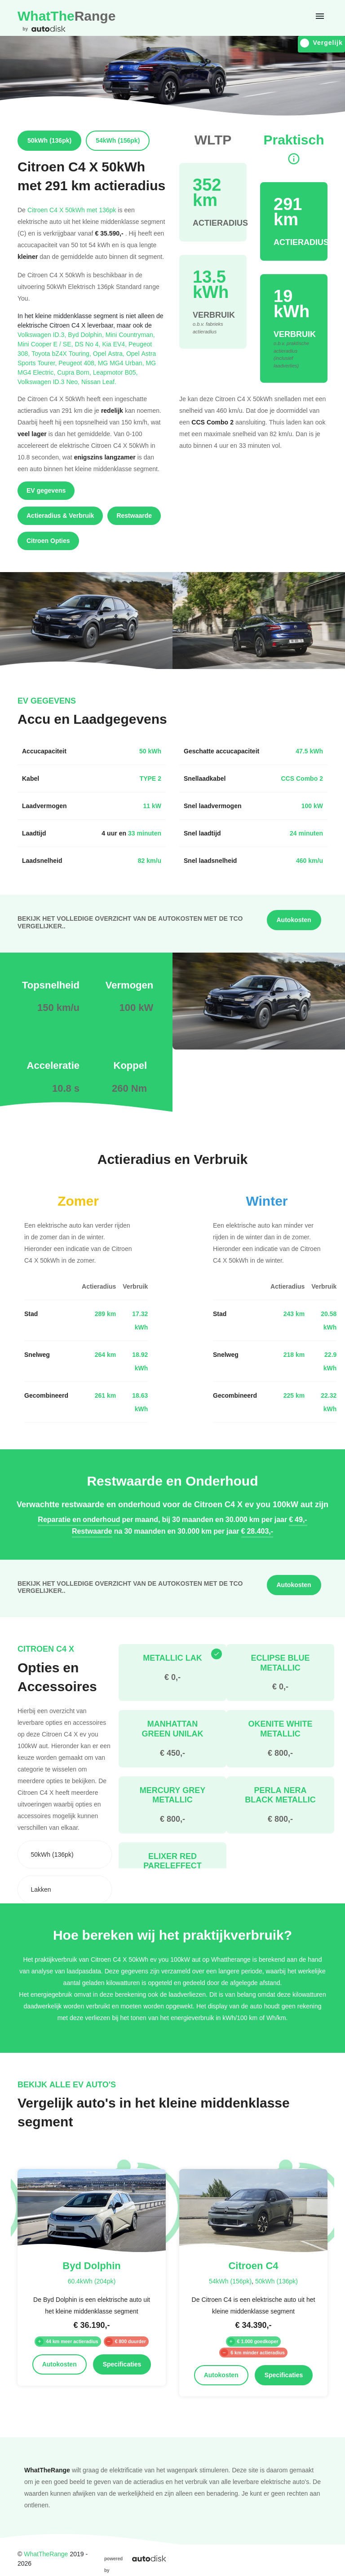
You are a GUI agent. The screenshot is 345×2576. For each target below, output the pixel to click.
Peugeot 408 (77, 363)
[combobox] (64, 1854)
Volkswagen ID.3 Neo (49, 381)
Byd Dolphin (87, 334)
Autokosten (294, 919)
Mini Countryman (130, 334)
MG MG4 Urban (122, 363)
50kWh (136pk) (276, 2281)
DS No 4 (88, 344)
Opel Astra (109, 353)
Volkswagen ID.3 (43, 334)
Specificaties (122, 2364)
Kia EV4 (115, 344)
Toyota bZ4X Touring (62, 353)
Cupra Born (75, 372)
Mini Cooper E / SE (46, 344)
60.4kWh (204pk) (92, 2281)
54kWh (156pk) (230, 2281)
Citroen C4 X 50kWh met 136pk (71, 210)
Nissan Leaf (98, 381)
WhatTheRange (46, 2554)
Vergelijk (321, 43)
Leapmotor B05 (115, 372)
